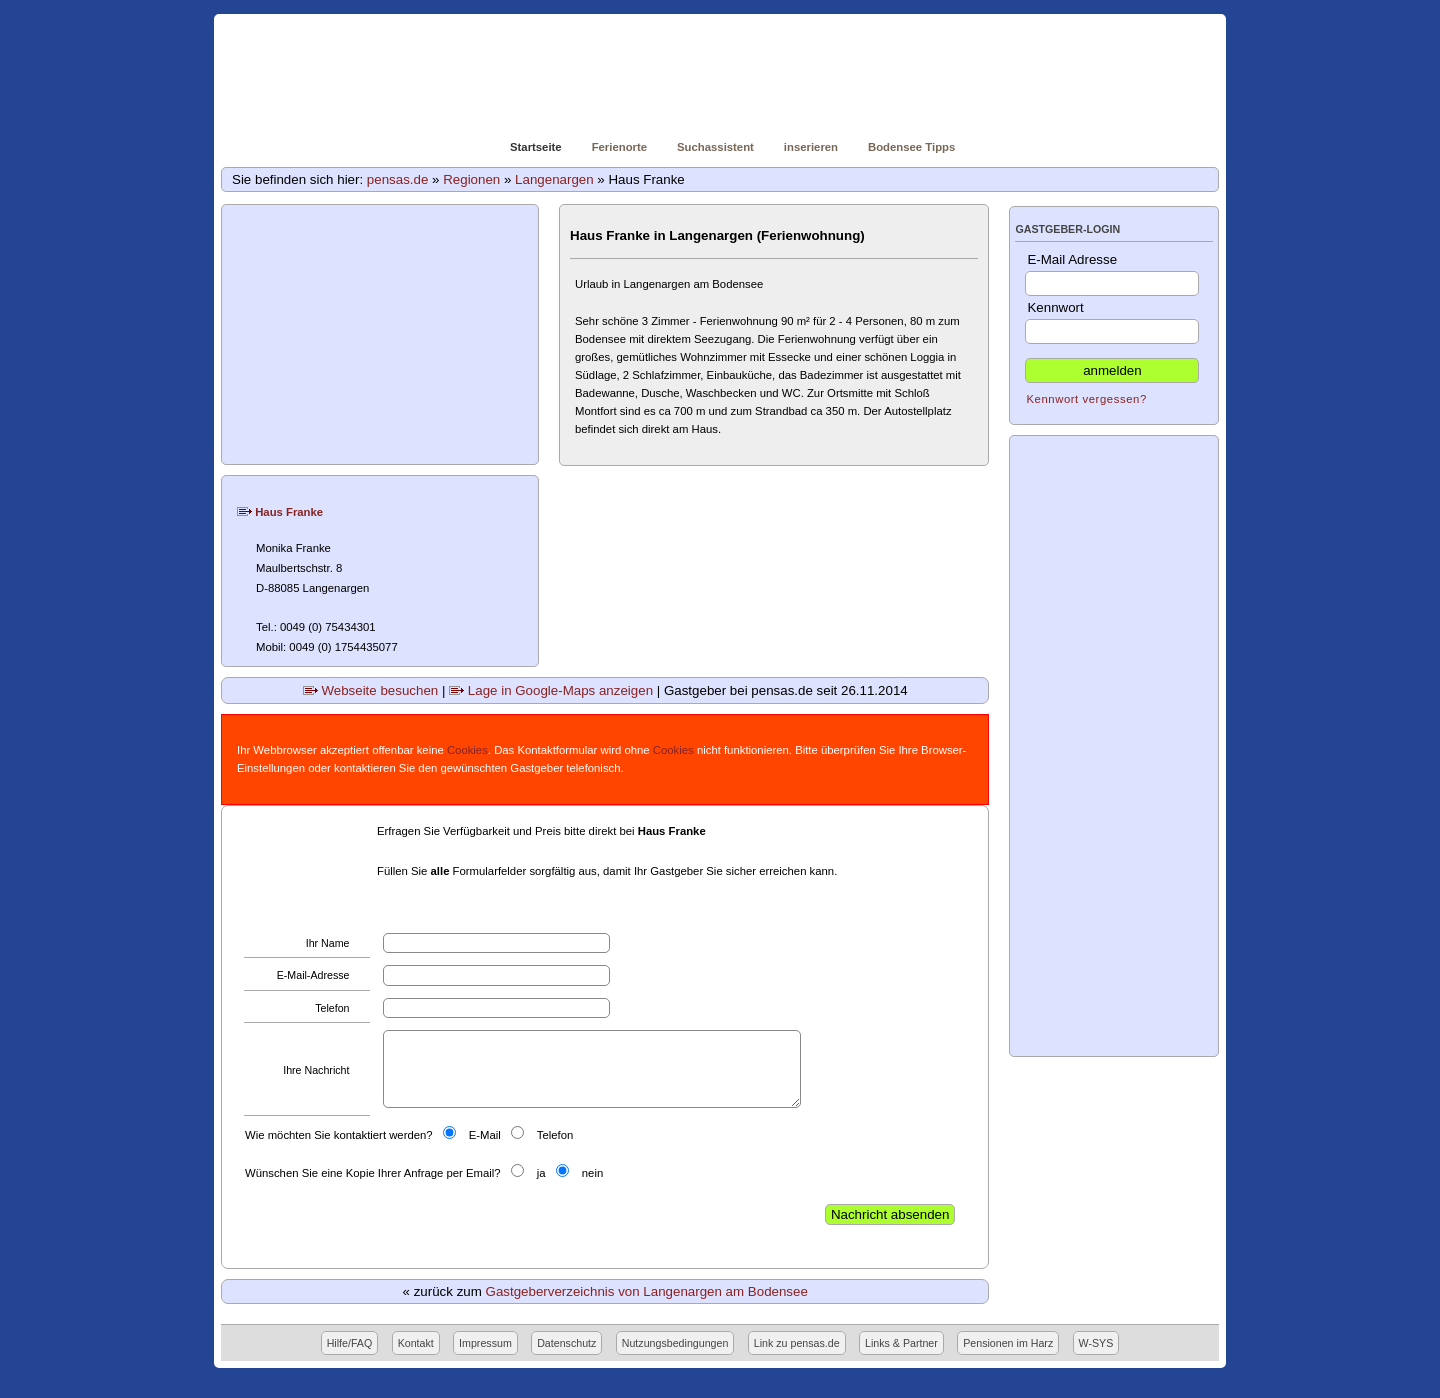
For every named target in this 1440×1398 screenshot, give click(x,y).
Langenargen (554, 179)
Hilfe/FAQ (350, 1343)
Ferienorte (619, 147)
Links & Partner (901, 1343)
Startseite (536, 147)
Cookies (467, 750)
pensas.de (398, 179)
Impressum (485, 1343)
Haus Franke (280, 512)
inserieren (811, 147)
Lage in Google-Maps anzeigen (551, 690)
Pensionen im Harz (1008, 1343)
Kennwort (1112, 322)
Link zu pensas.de (797, 1343)
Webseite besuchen (371, 690)
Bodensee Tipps (911, 147)
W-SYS (1096, 1343)
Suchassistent (715, 147)
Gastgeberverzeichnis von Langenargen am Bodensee (647, 1291)
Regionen (471, 179)
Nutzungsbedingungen (675, 1343)
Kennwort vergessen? (1086, 399)
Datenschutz (566, 1343)
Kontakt (416, 1343)
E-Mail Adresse (1112, 274)
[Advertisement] (381, 335)
